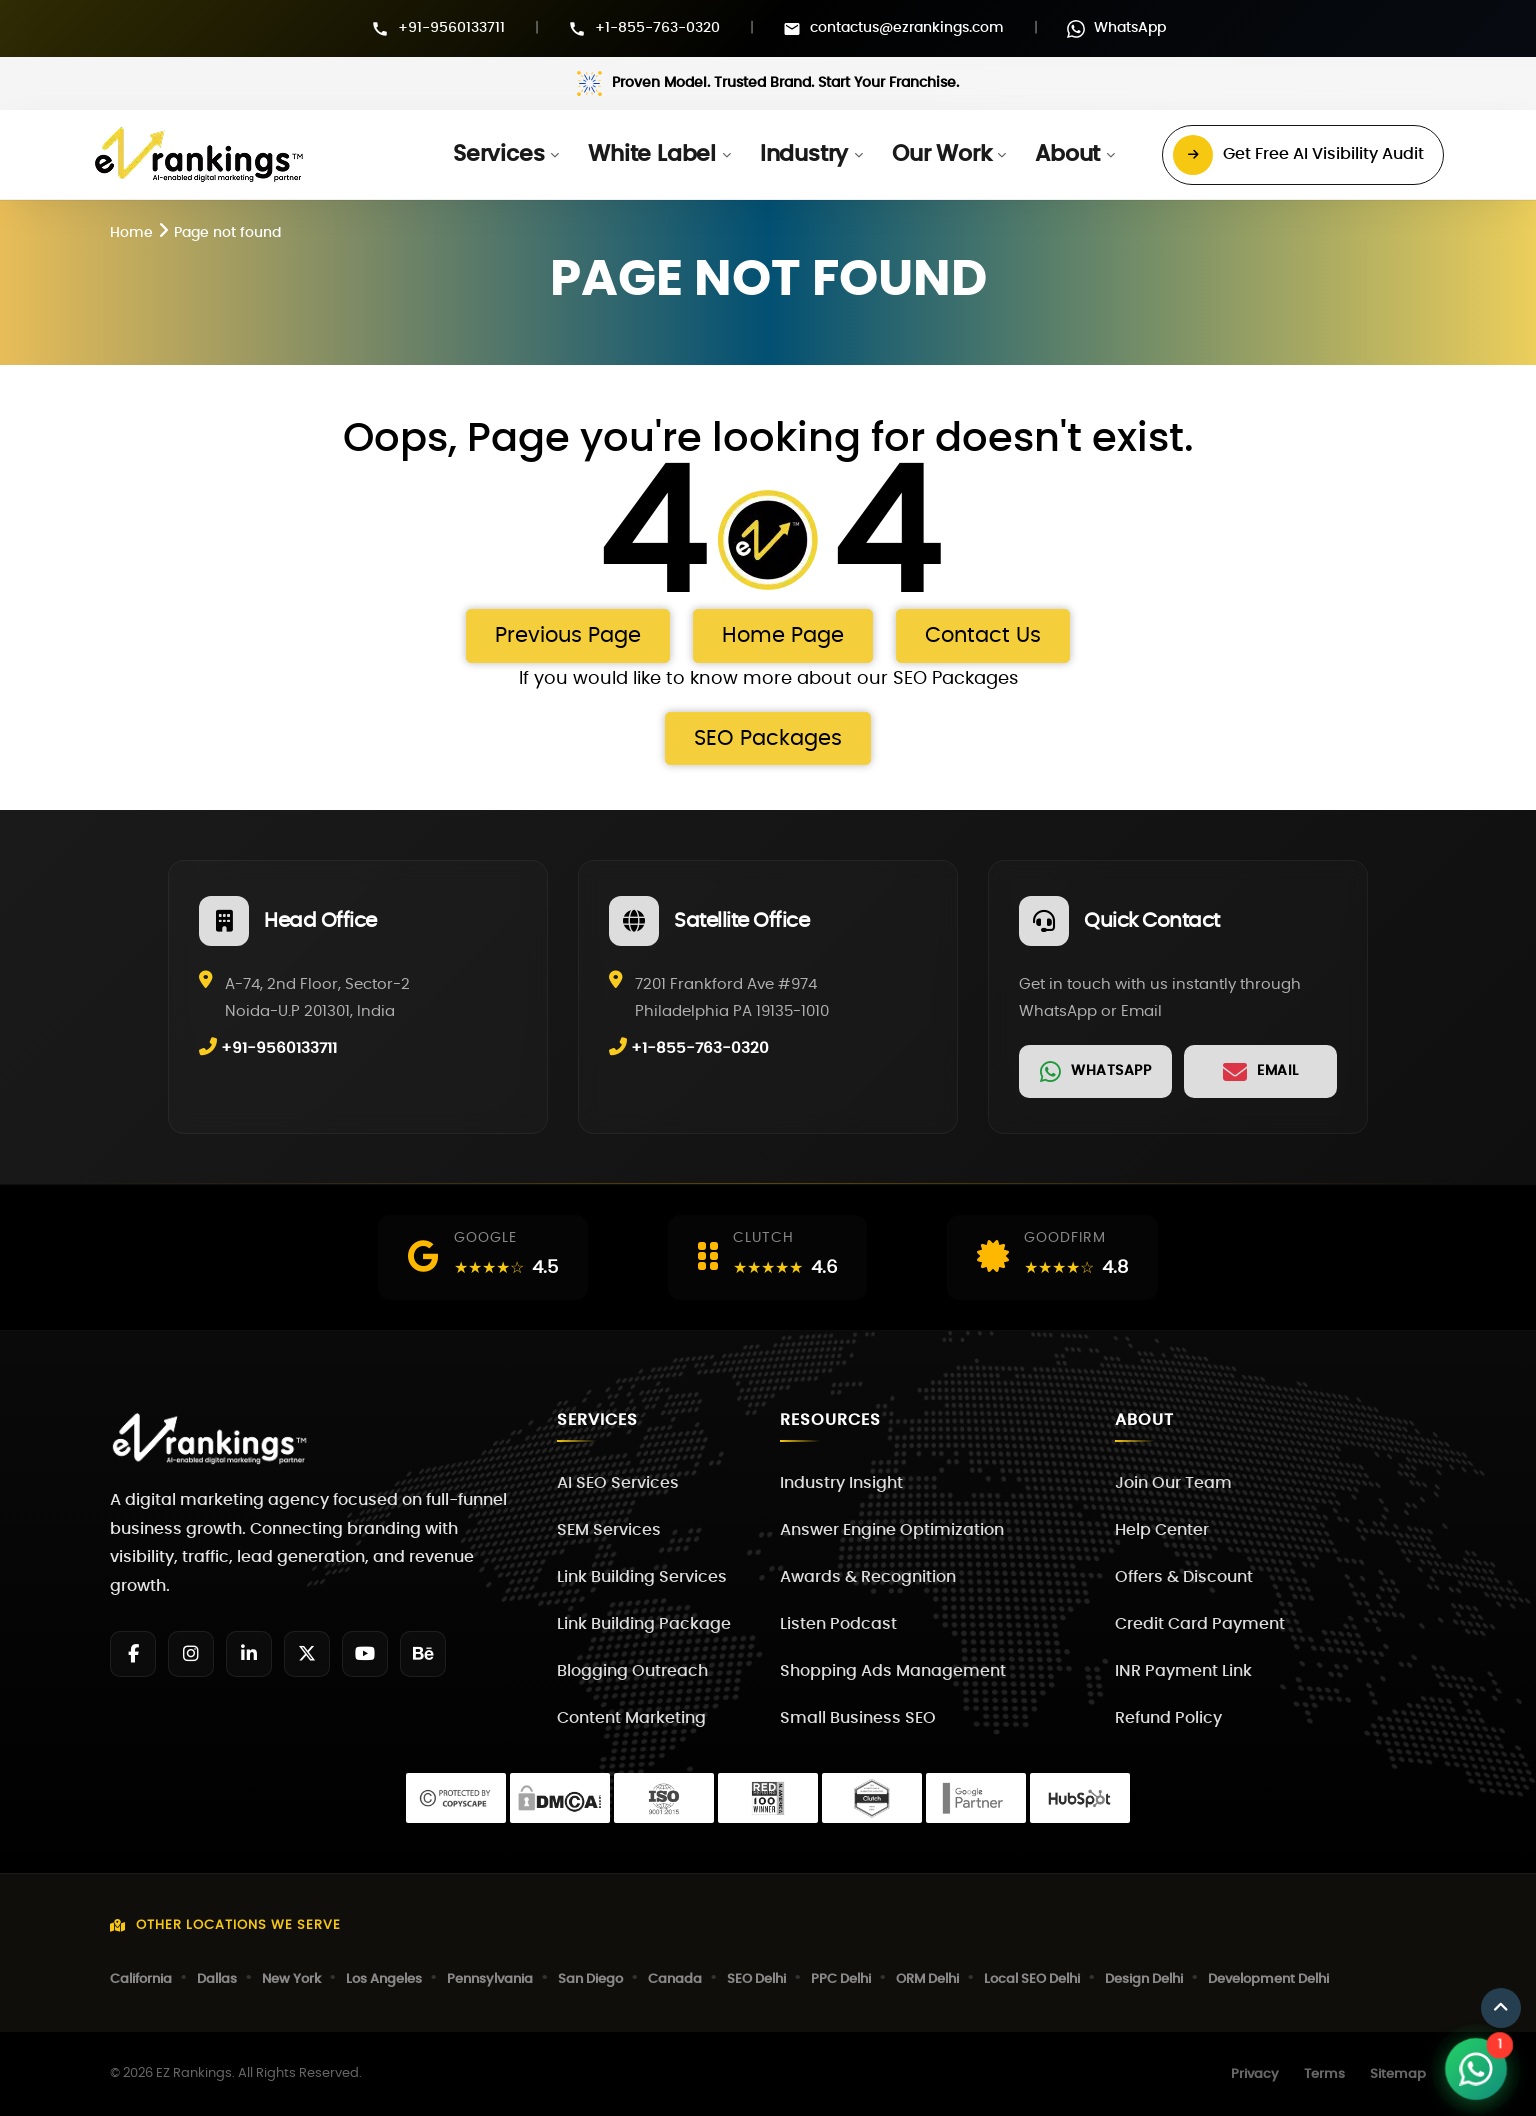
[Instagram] (191, 1654)
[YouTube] (365, 1654)
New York (291, 1979)
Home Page (783, 635)
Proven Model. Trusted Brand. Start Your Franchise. (785, 83)
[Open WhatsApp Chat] (1476, 2069)
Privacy (1255, 2074)
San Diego (590, 1979)
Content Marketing (631, 1718)
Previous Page (568, 635)
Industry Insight (841, 1483)
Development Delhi (1268, 1979)
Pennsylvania (490, 1979)
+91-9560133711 (451, 28)
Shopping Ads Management (893, 1671)
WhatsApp (1130, 28)
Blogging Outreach (632, 1671)
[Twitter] (307, 1654)
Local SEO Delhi (1032, 1979)
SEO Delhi (756, 1979)
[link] (1095, 1071)
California (141, 1979)
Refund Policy (1168, 1718)
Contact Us (983, 635)
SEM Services (609, 1530)
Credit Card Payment (1200, 1624)
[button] (506, 154)
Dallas (217, 1979)
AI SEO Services (618, 1483)
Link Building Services (642, 1577)
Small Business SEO (858, 1718)
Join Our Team (1173, 1483)
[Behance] (423, 1654)
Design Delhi (1144, 1979)
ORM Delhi (927, 1979)
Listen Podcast (838, 1624)
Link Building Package (644, 1624)
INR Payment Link (1183, 1671)
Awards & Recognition (868, 1577)
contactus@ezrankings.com (907, 28)
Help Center (1162, 1530)
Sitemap (1398, 2074)
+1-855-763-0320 (657, 28)
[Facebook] (133, 1654)
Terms (1324, 2074)
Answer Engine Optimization (892, 1530)
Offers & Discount (1184, 1577)
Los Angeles (384, 1979)
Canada (675, 1979)
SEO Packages (768, 738)
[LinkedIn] (249, 1654)
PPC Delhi (841, 1979)
